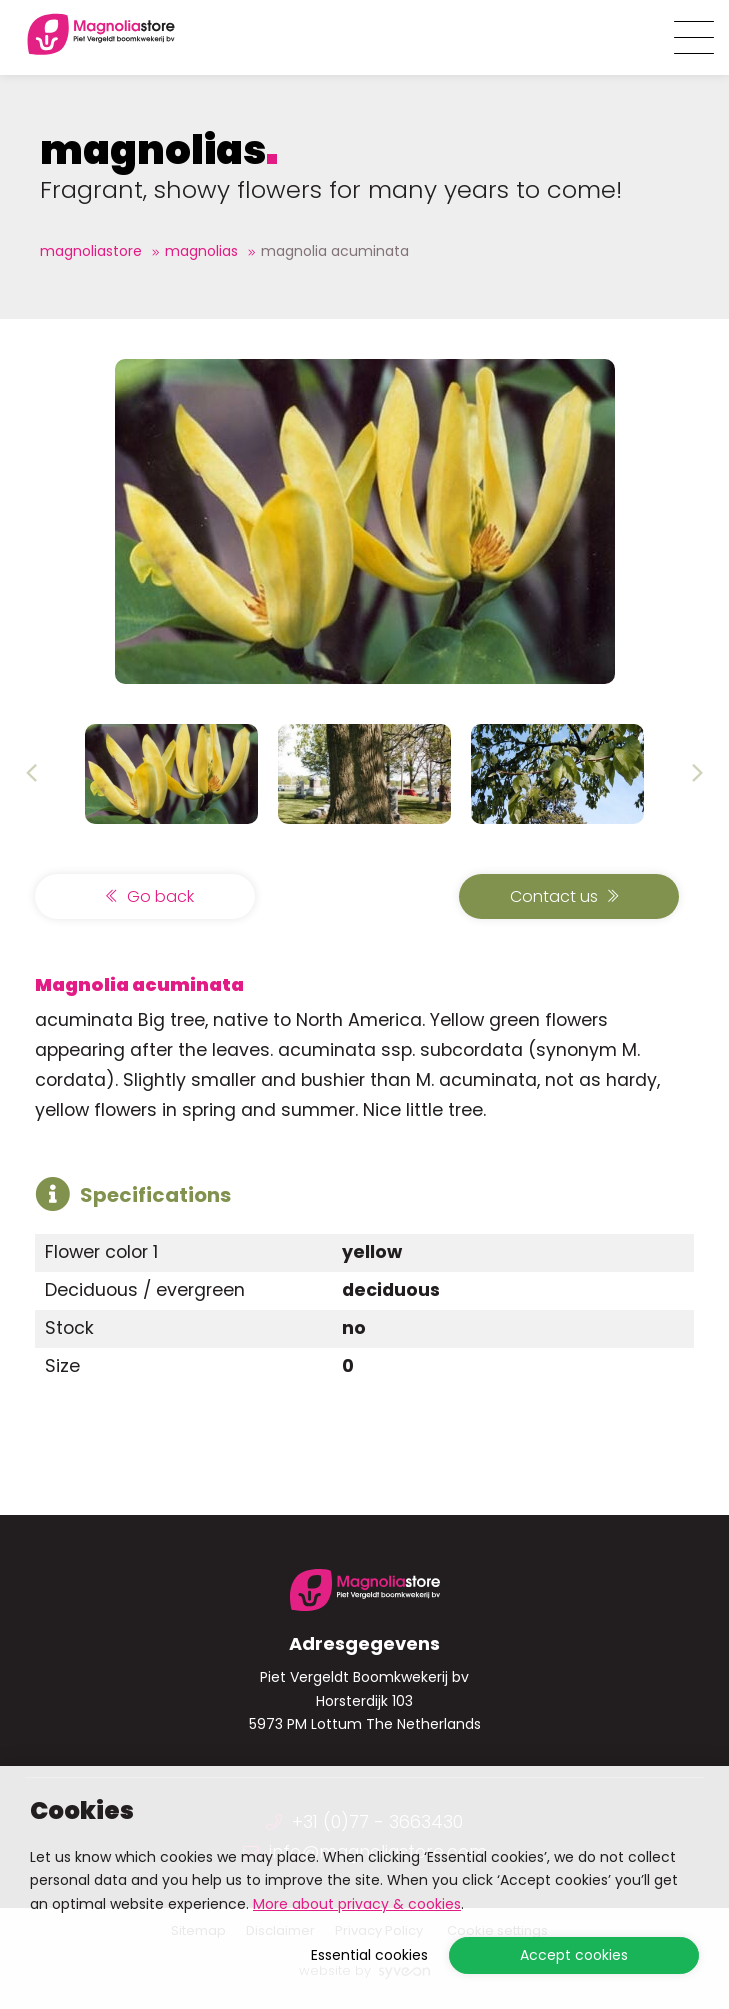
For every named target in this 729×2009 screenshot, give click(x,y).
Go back (150, 896)
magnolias (201, 251)
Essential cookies (369, 1955)
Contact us (564, 896)
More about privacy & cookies (357, 1904)
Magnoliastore (91, 251)
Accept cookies (574, 1955)
